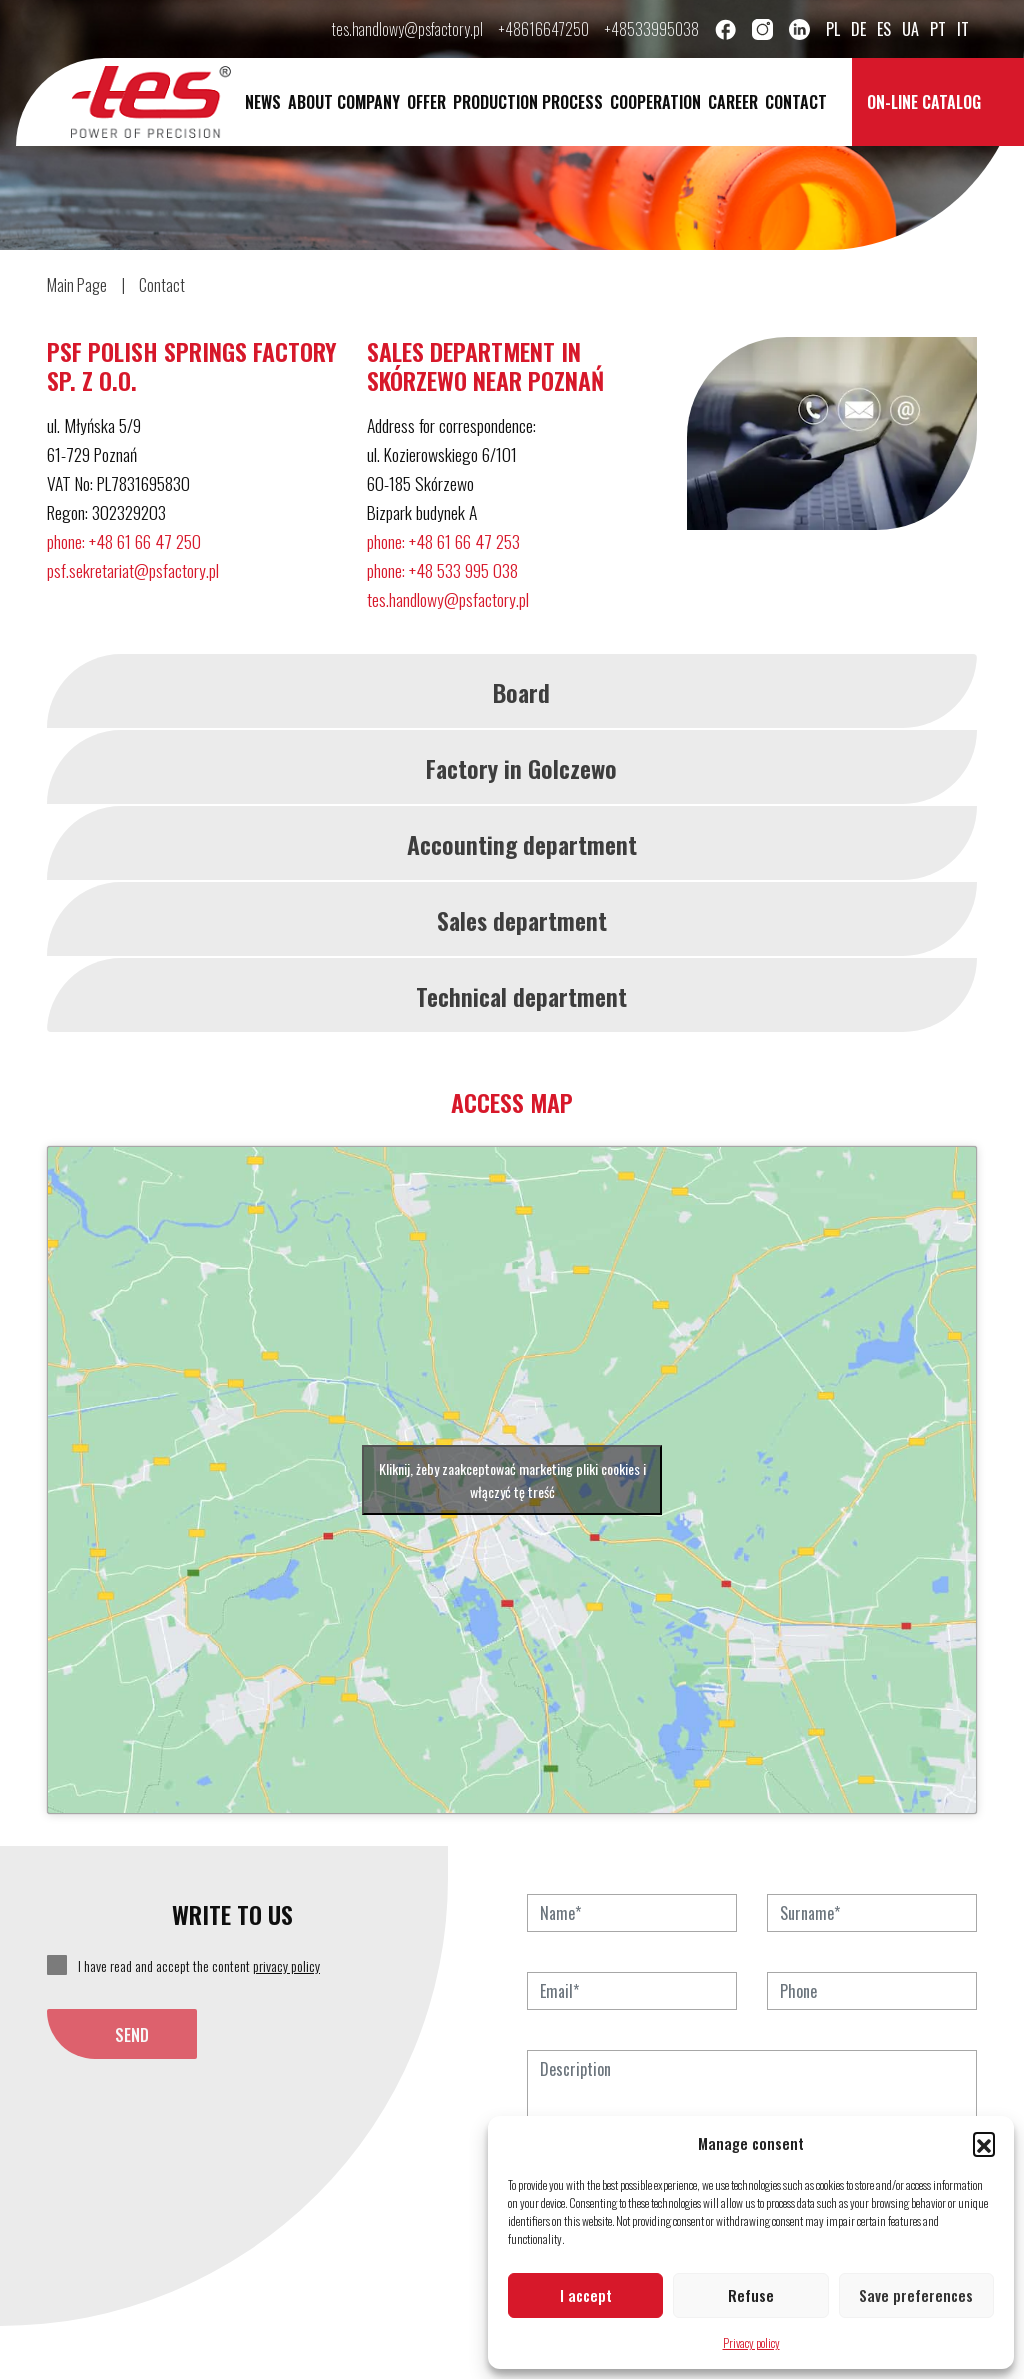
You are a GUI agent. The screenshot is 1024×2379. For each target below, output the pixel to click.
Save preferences (916, 2295)
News (263, 102)
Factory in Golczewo (521, 768)
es (884, 29)
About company (344, 102)
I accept (586, 2295)
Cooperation (655, 102)
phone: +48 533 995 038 (442, 570)
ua (910, 29)
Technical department (521, 996)
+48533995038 (652, 29)
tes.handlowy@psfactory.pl (407, 29)
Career (733, 102)
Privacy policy (751, 2342)
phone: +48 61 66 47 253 (443, 541)
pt (938, 29)
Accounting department (522, 844)
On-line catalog (924, 102)
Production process (528, 102)
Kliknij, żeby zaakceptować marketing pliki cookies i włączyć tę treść (512, 1480)
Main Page (77, 285)
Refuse (751, 2295)
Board (521, 692)
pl (833, 29)
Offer (426, 102)
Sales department (522, 920)
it (963, 29)
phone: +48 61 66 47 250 (124, 541)
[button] (984, 2143)
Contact (796, 102)
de (858, 29)
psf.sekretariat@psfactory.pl (133, 570)
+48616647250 (544, 29)
